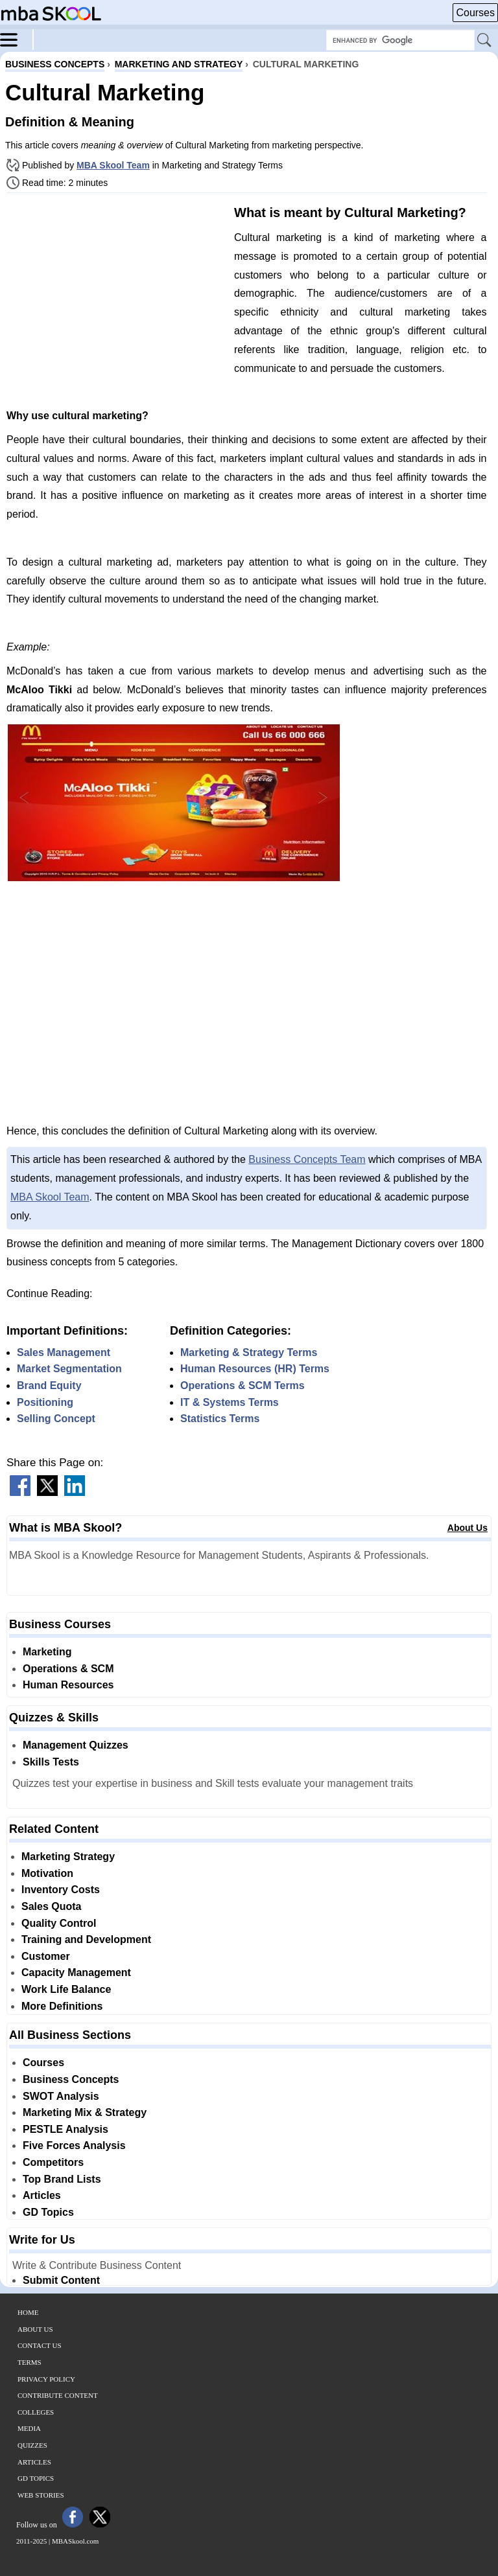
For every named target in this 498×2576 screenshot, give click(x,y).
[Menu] (17, 39)
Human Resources (68, 1684)
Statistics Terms (219, 1418)
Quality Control (59, 1923)
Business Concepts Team (306, 1159)
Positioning (45, 1402)
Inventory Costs (60, 1889)
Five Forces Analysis (74, 2145)
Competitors (53, 2162)
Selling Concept (56, 1418)
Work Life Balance (66, 1989)
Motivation (47, 1873)
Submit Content (61, 2280)
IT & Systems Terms (229, 1402)
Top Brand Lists (62, 2179)
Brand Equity (49, 1385)
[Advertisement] (115, 293)
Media (29, 2428)
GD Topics (48, 2212)
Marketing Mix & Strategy (85, 2112)
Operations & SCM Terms (242, 1385)
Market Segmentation (69, 1368)
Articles (42, 2195)
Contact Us (40, 2345)
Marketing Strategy (68, 1856)
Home (28, 2312)
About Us (467, 1528)
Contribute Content (58, 2395)
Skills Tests (51, 1761)
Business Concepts (71, 2079)
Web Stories (41, 2495)
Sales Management (63, 1352)
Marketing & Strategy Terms (248, 1352)
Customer (45, 1956)
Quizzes (32, 2445)
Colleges (36, 2412)
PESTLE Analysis (65, 2129)
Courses (475, 12)
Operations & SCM (68, 1668)
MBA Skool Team (113, 165)
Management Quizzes (75, 1745)
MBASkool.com (75, 2541)
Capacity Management (76, 1972)
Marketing (47, 1651)
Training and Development (86, 1939)
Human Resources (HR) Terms (254, 1368)
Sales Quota (51, 1906)
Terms (30, 2362)
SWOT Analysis (61, 2096)
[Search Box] (400, 40)
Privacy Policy (46, 2379)
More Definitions (61, 2006)
